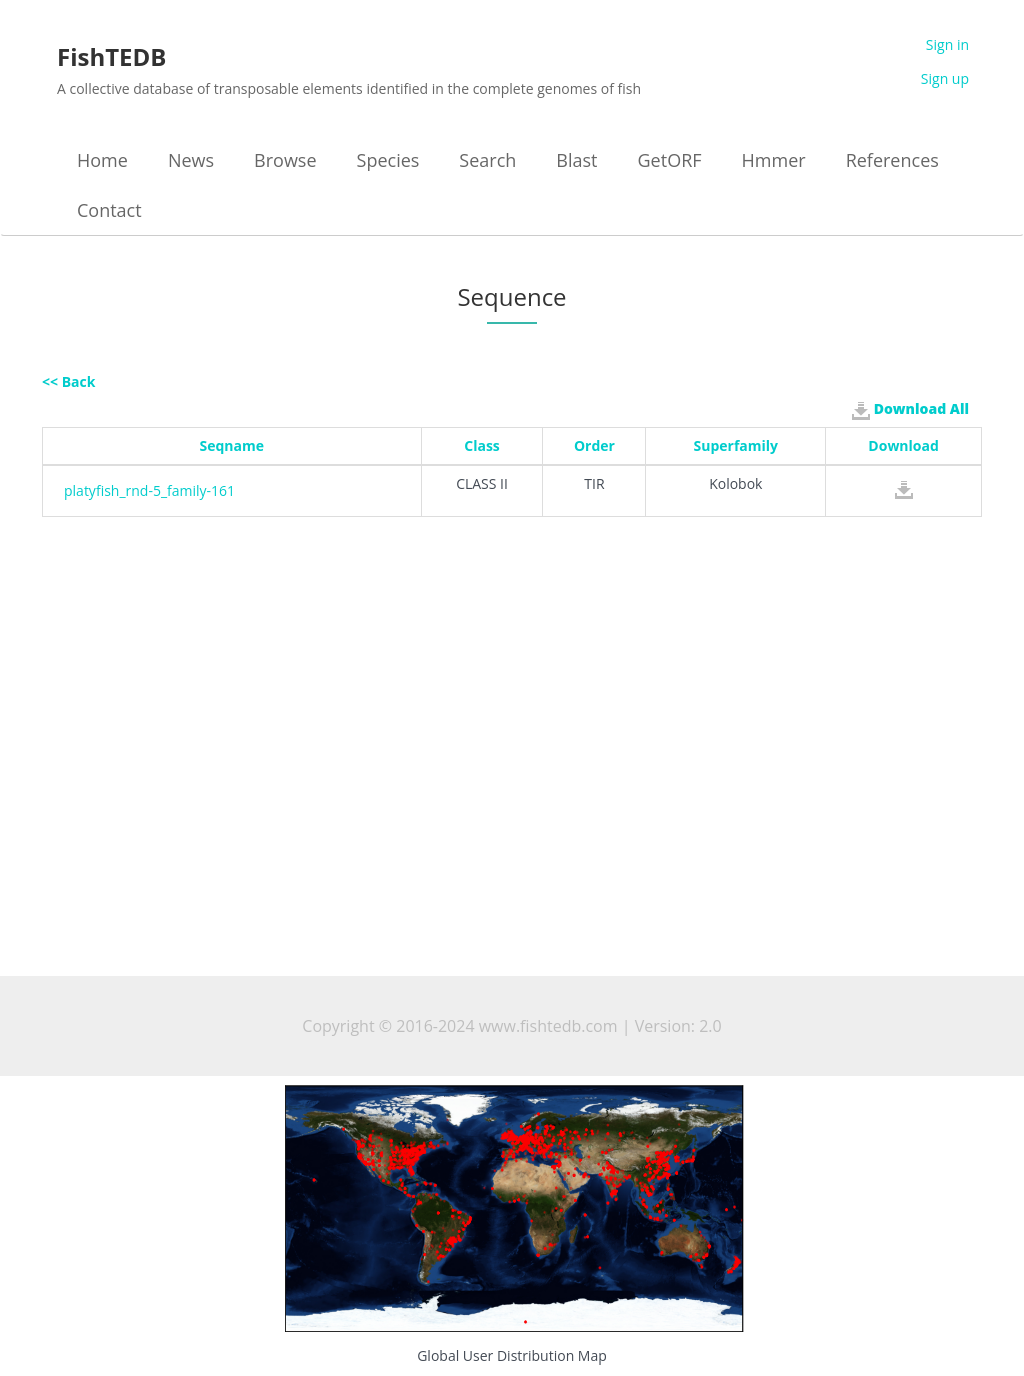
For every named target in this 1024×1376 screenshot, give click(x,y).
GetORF (670, 160)
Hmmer (774, 160)
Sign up (945, 78)
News (191, 160)
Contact (109, 210)
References (892, 160)
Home (102, 160)
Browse (285, 160)
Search (487, 160)
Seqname (232, 445)
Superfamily (736, 445)
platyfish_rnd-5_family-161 (149, 490)
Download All (910, 409)
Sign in (947, 44)
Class (482, 445)
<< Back (68, 381)
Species (388, 160)
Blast (576, 160)
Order (594, 445)
